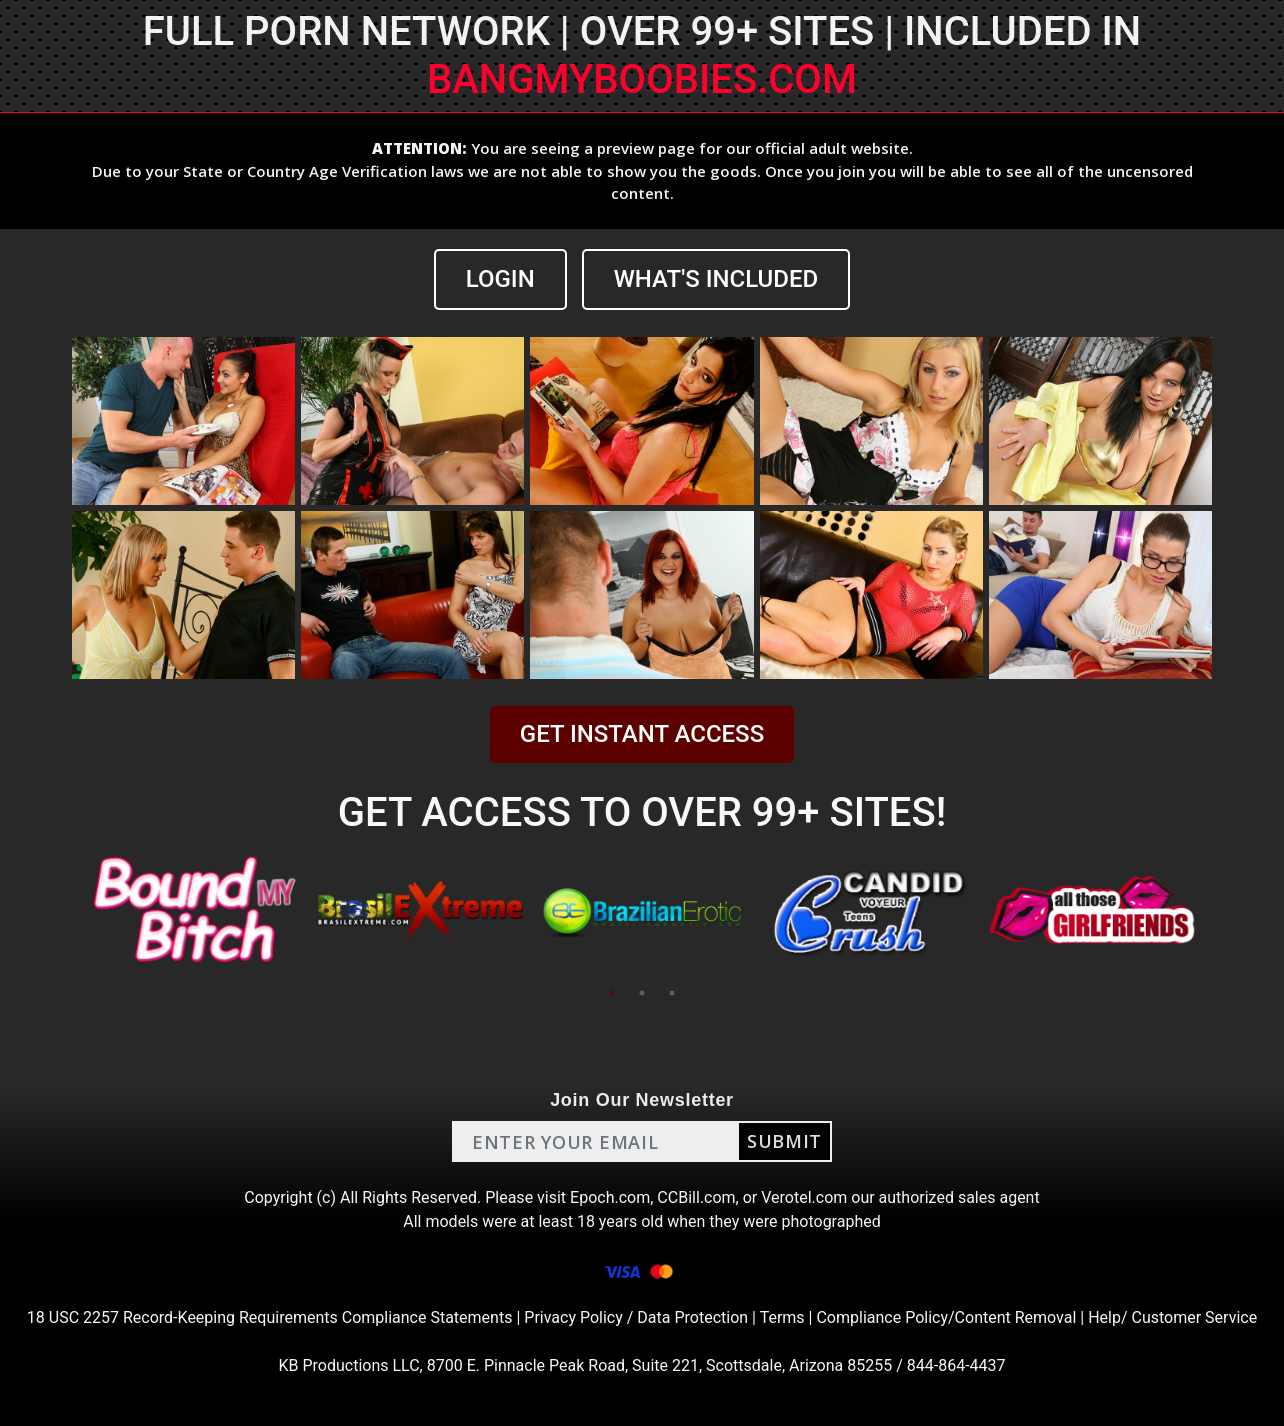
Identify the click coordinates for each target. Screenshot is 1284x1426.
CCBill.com (696, 1197)
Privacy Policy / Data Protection (636, 1317)
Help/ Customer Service (1172, 1317)
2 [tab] (642, 993)
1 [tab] (612, 993)
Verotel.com (804, 1197)
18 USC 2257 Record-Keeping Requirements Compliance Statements (270, 1317)
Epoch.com (610, 1197)
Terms (782, 1317)
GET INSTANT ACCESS (642, 734)
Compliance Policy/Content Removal (946, 1317)
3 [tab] (672, 993)
